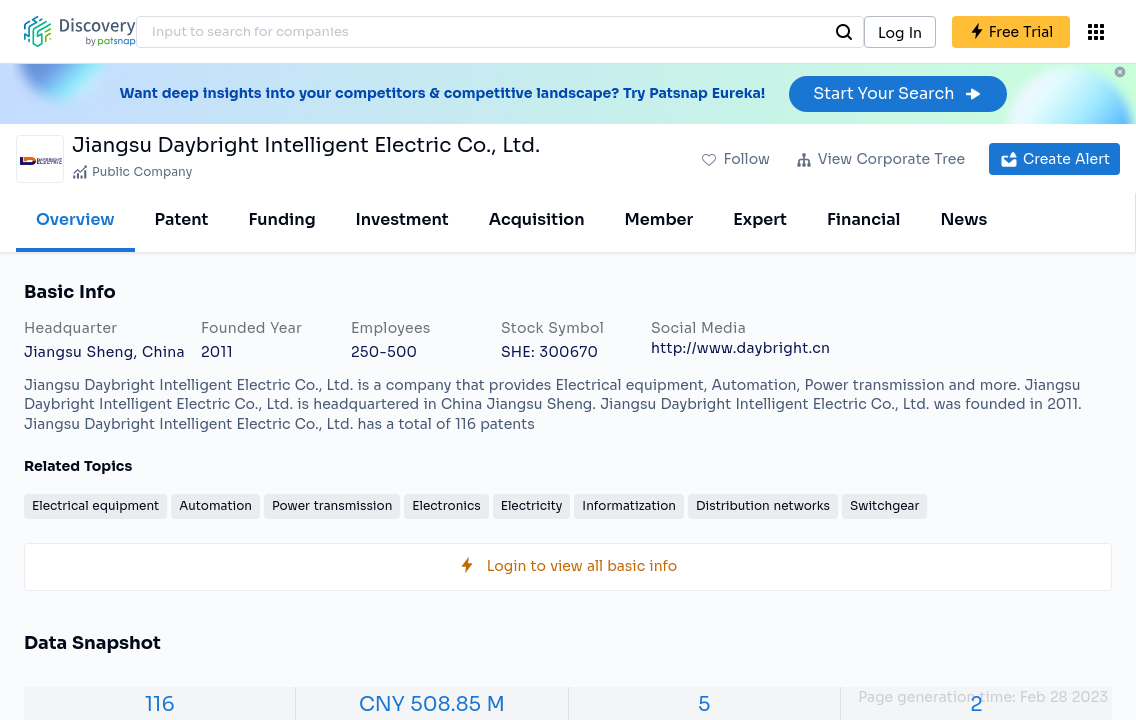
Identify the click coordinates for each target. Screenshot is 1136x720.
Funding (281, 219)
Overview (75, 219)
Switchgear (884, 505)
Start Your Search (897, 93)
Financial (863, 219)
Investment (402, 219)
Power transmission (332, 505)
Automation (215, 505)
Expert (760, 219)
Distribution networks (763, 505)
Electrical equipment (95, 505)
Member (659, 219)
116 (160, 704)
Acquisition (537, 219)
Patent (182, 219)
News (963, 219)
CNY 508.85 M (432, 704)
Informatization (629, 505)
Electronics (446, 505)
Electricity (532, 505)
